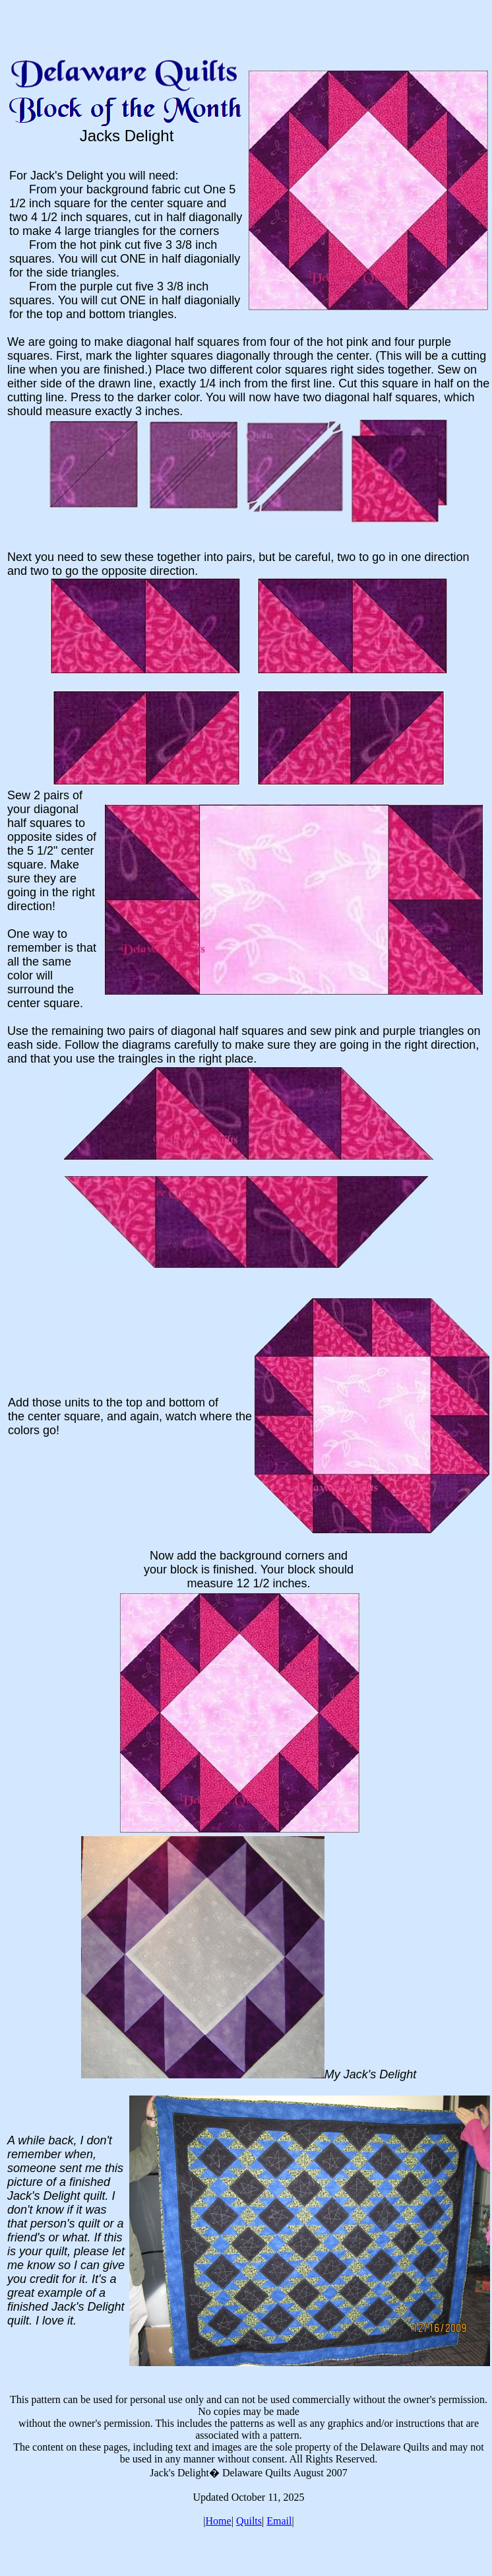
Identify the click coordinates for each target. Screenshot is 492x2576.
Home (218, 2520)
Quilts (249, 2520)
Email (279, 2520)
